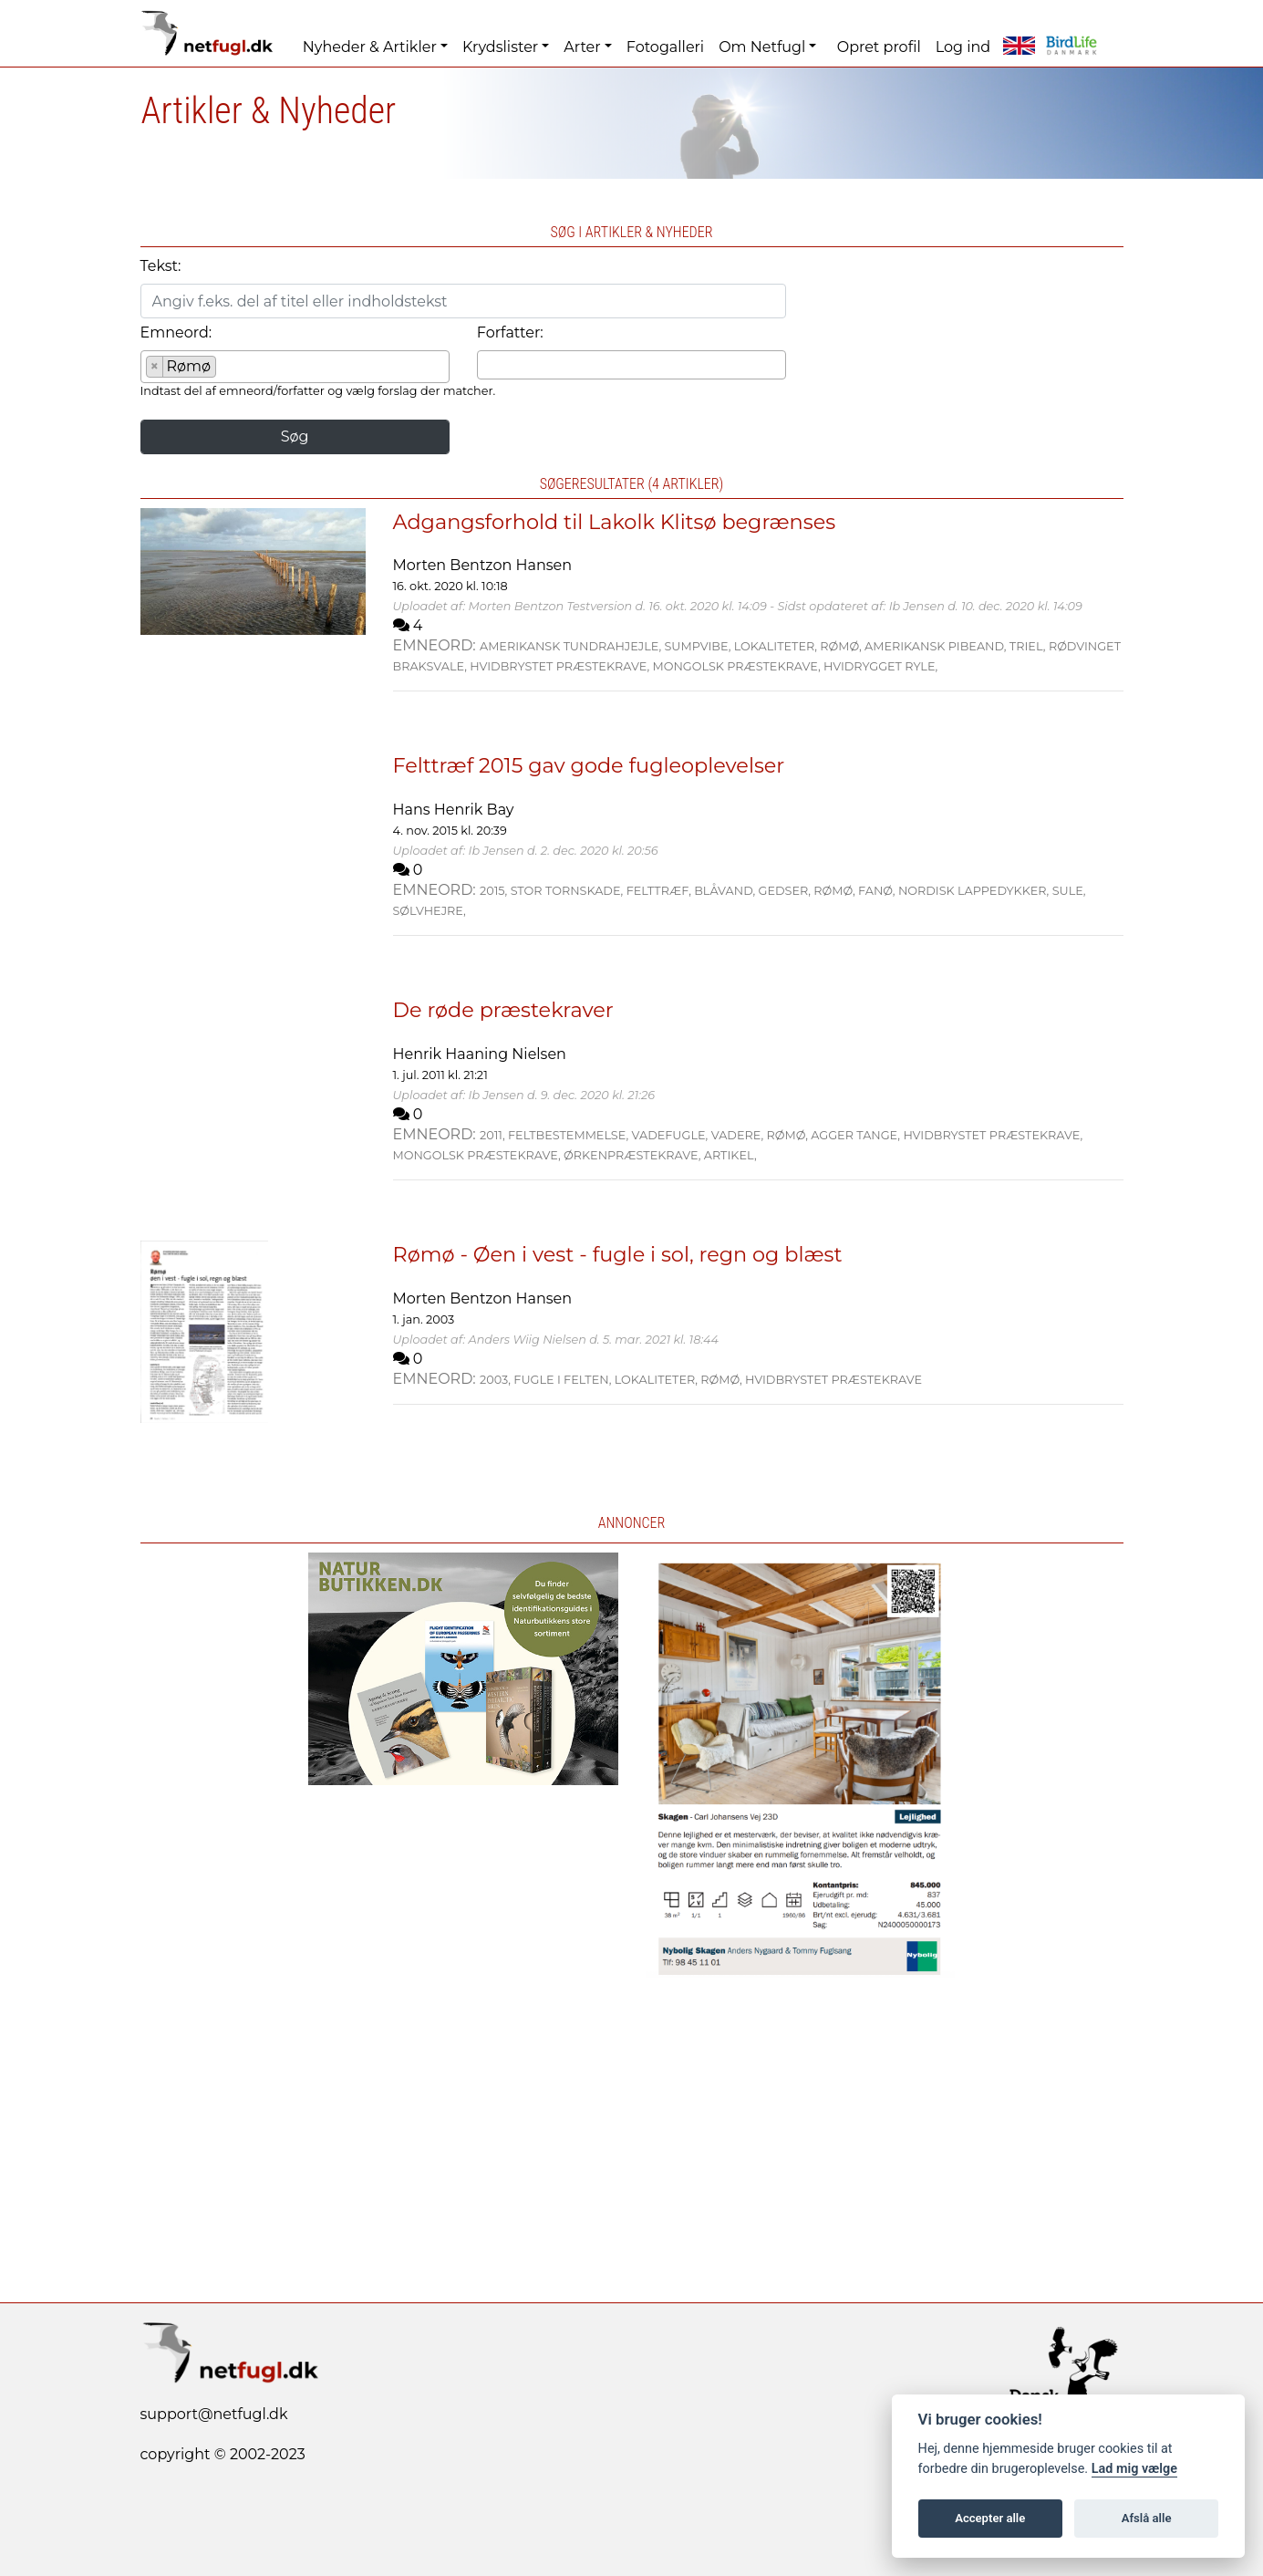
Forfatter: (510, 332)
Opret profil (879, 47)
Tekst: (160, 266)
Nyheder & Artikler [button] (370, 47)
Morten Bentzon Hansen (483, 565)
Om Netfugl (762, 47)
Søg (295, 436)
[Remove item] (155, 367)
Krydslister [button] (500, 47)
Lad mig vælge (1134, 2469)
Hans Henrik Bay (453, 809)
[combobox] (295, 366)
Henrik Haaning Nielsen (479, 1054)
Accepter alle (990, 2518)
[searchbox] (226, 369)
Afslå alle (1147, 2518)
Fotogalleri (665, 47)
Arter (582, 47)
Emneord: (176, 332)
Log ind (963, 47)
